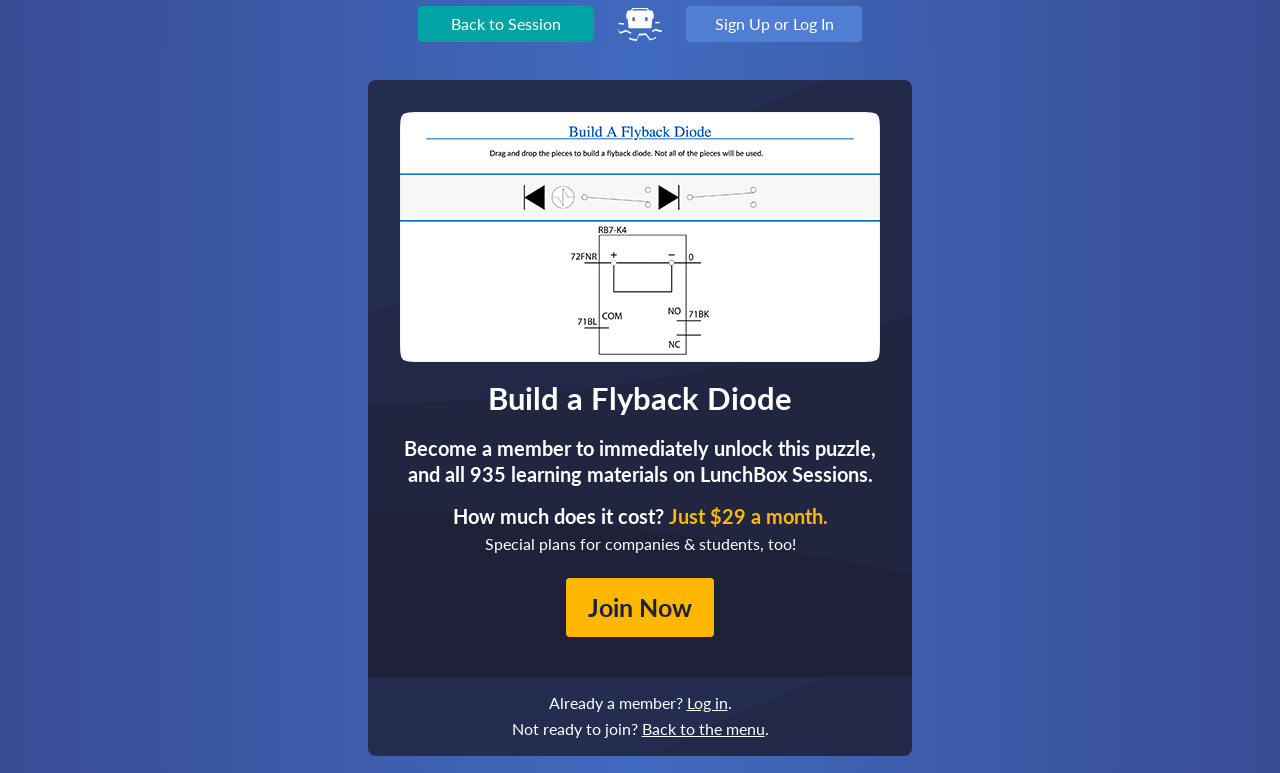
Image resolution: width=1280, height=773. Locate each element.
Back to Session (506, 23)
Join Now (640, 607)
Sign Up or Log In (774, 23)
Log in (707, 702)
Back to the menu (703, 728)
